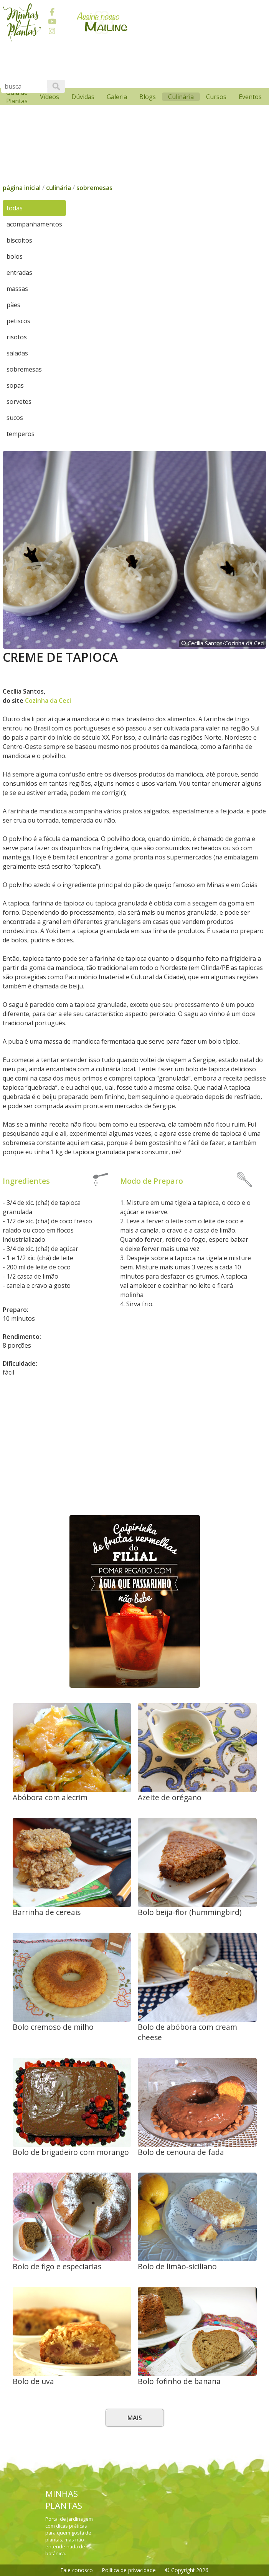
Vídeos (49, 97)
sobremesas (94, 187)
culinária (58, 187)
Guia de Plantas (17, 96)
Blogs (147, 97)
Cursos (216, 97)
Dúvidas (82, 97)
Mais (134, 2418)
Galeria (117, 97)
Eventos (250, 97)
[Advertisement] (134, 1453)
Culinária (181, 97)
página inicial (22, 187)
